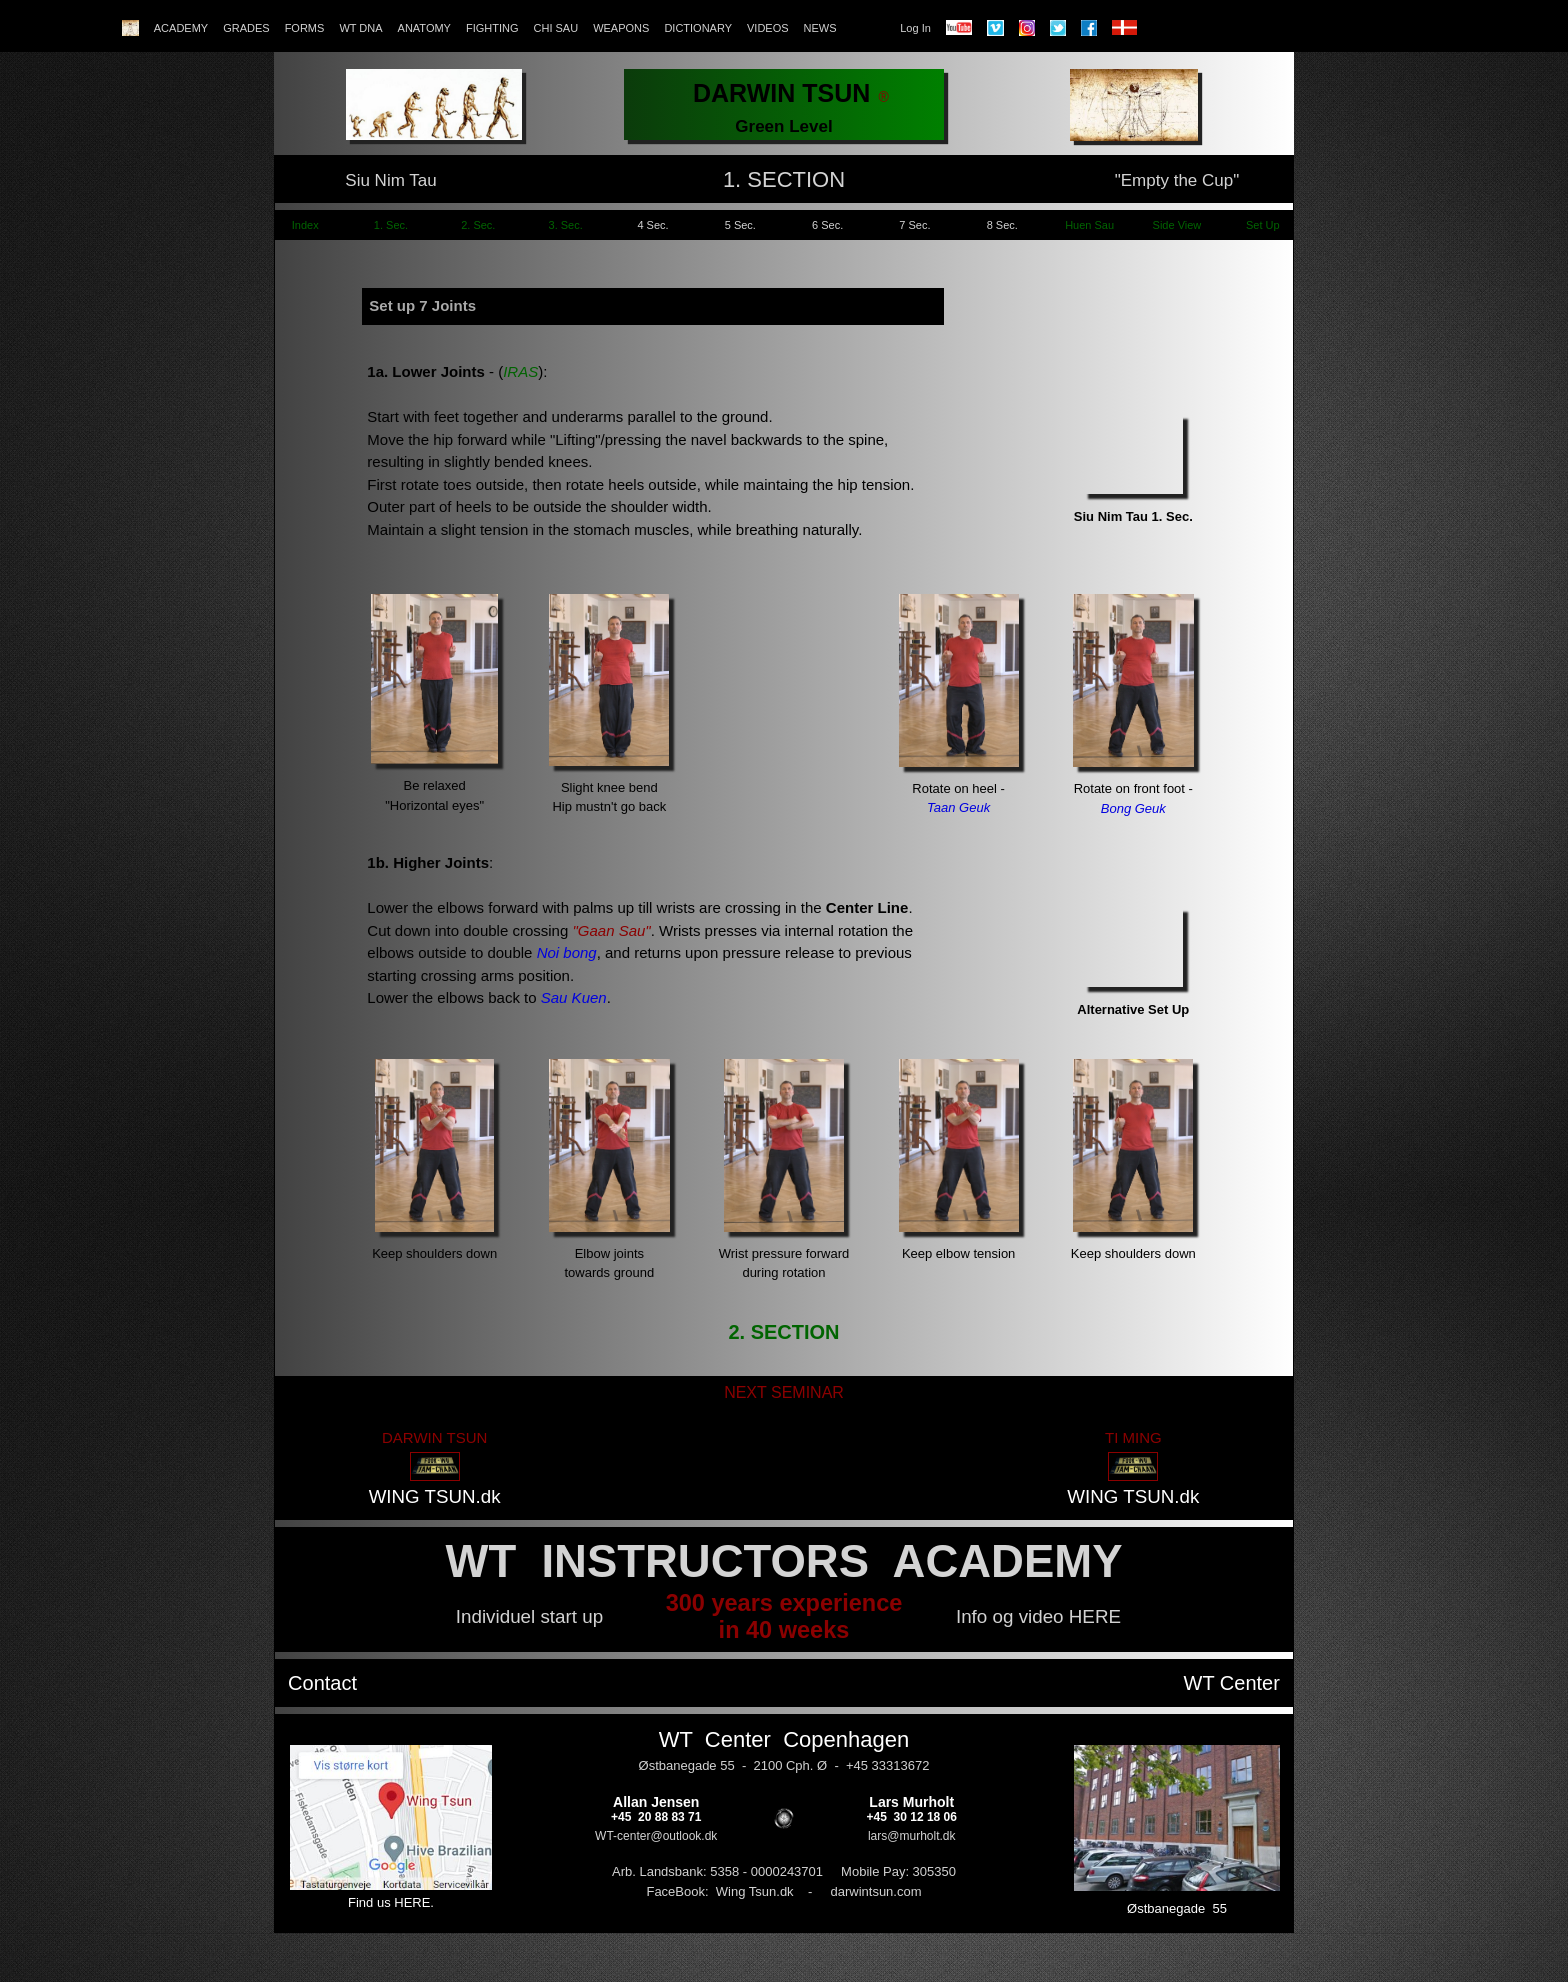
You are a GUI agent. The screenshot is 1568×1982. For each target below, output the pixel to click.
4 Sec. (652, 225)
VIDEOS (768, 28)
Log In (915, 28)
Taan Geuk (958, 807)
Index (304, 225)
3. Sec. (566, 225)
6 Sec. (827, 225)
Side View (1177, 225)
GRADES (246, 28)
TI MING (1133, 1437)
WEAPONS (621, 28)
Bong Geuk (1133, 808)
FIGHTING (492, 28)
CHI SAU (556, 28)
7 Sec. (914, 225)
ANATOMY (424, 28)
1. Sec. (391, 225)
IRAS (520, 371)
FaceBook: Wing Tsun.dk (719, 1891)
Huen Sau (1089, 225)
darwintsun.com (875, 1891)
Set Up (1264, 225)
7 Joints (447, 305)
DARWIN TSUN (434, 1437)
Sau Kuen (574, 997)
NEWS (820, 28)
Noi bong (567, 952)
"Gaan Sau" (609, 930)
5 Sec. (740, 225)
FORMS (305, 28)
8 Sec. (1002, 225)
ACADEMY (181, 28)
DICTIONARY (698, 28)
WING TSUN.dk (435, 1496)
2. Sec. (478, 225)
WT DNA (360, 28)
